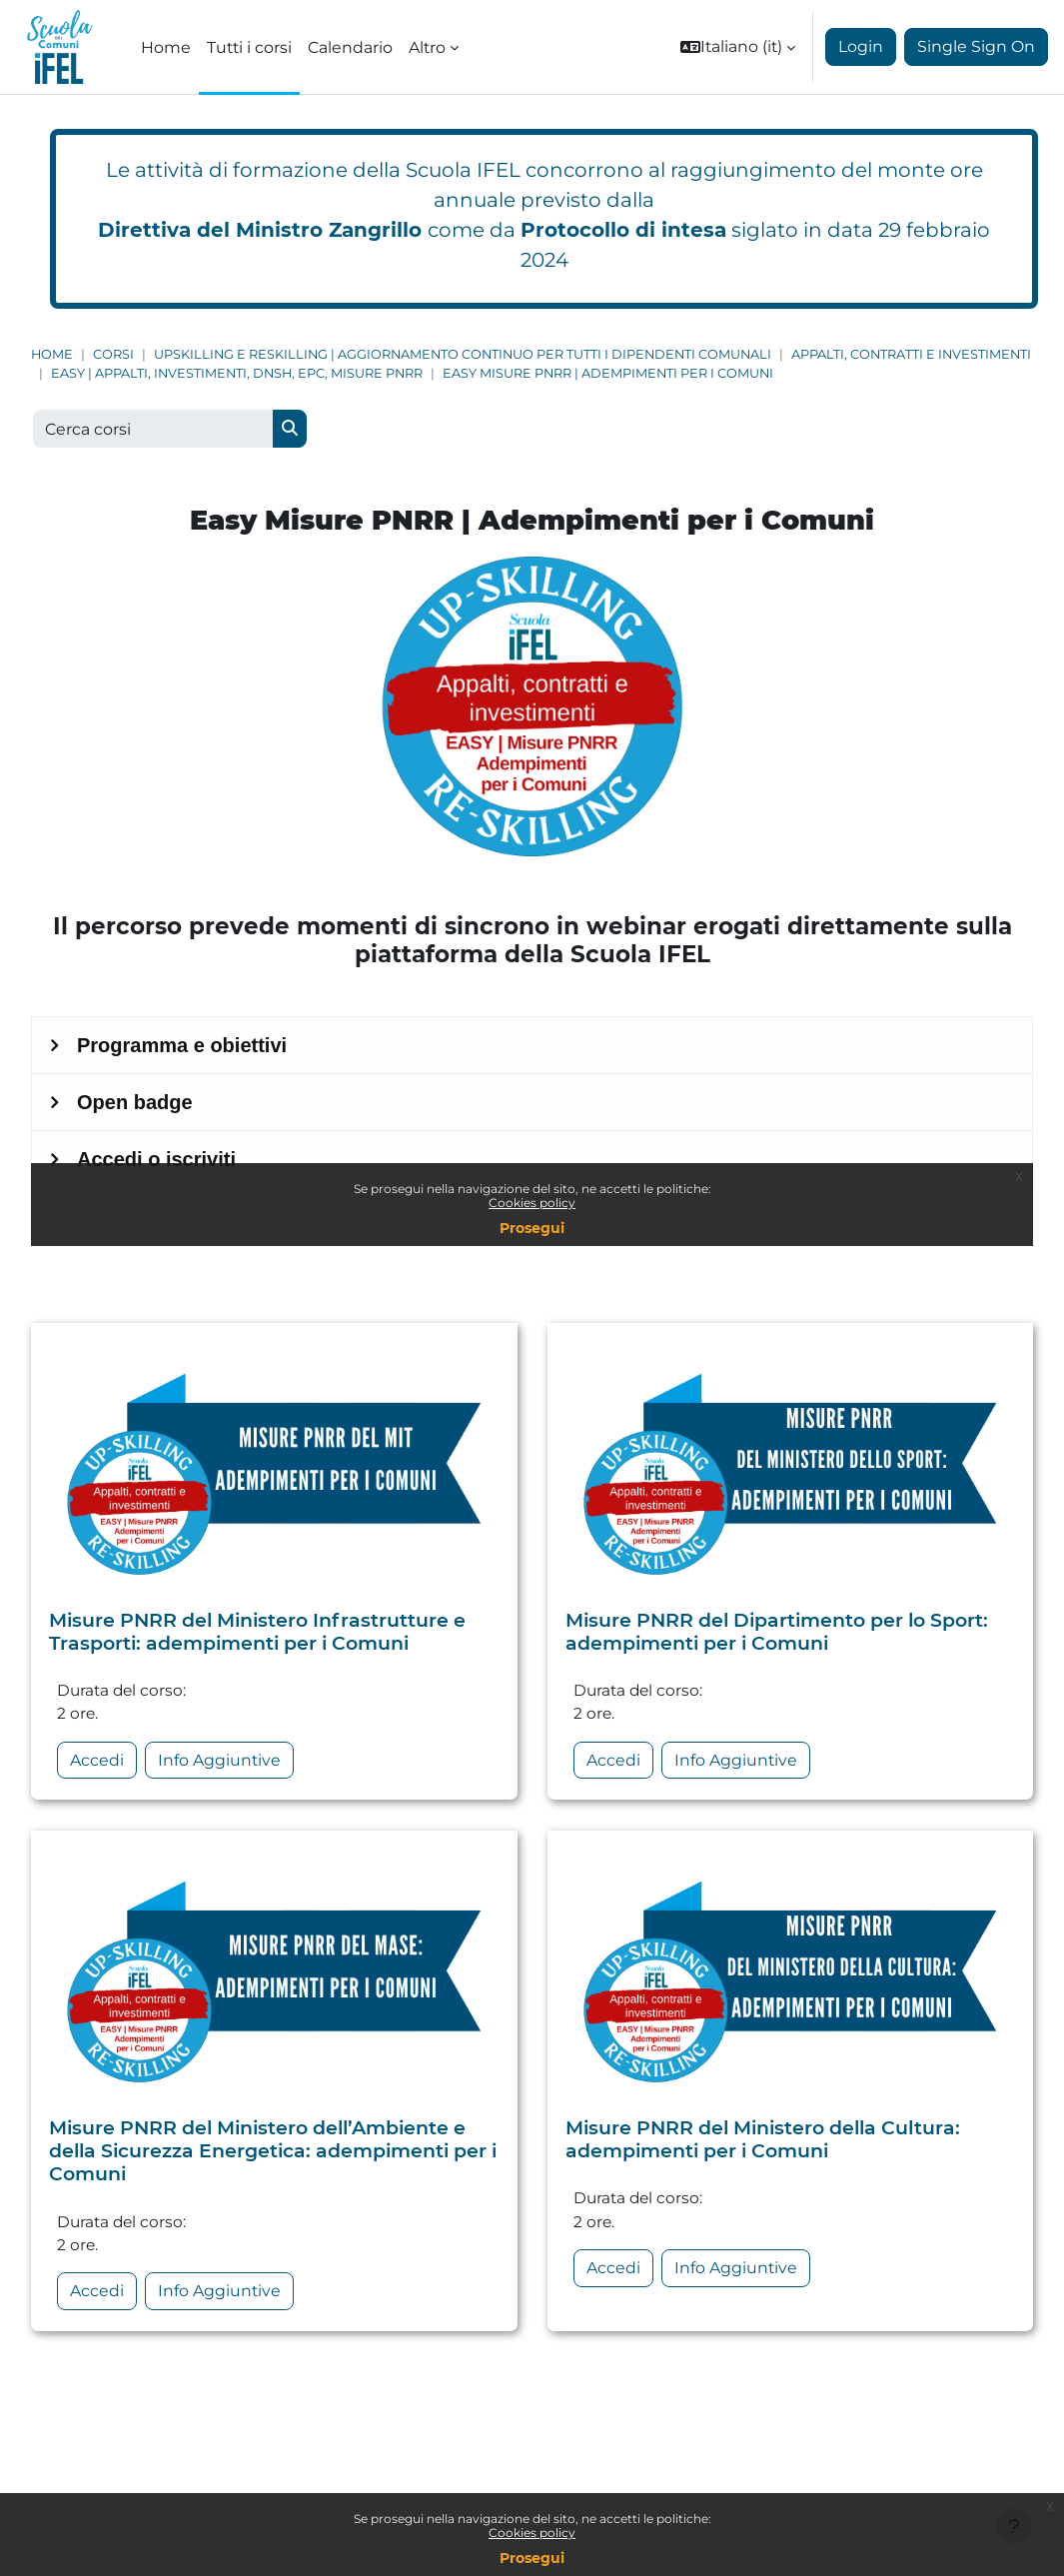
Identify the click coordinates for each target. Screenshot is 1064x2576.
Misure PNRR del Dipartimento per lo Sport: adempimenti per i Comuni (776, 1633)
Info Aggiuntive (219, 1764)
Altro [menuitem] (427, 47)
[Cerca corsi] (153, 429)
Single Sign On (976, 46)
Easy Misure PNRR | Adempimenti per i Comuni (608, 373)
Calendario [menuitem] (350, 47)
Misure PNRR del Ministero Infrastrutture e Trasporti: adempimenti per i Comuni (257, 1633)
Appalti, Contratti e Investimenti (911, 354)
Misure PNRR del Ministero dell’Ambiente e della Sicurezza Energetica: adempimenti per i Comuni (273, 2154)
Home (52, 354)
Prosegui (532, 2558)
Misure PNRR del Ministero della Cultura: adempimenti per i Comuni (762, 2142)
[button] (737, 47)
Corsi (113, 354)
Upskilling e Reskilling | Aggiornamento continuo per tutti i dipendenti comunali (462, 354)
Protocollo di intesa (623, 230)
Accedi (97, 1764)
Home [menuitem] (166, 47)
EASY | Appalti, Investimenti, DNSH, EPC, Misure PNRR (237, 373)
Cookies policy (532, 2532)
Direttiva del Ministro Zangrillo (260, 230)
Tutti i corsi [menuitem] (249, 47)
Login (860, 46)
